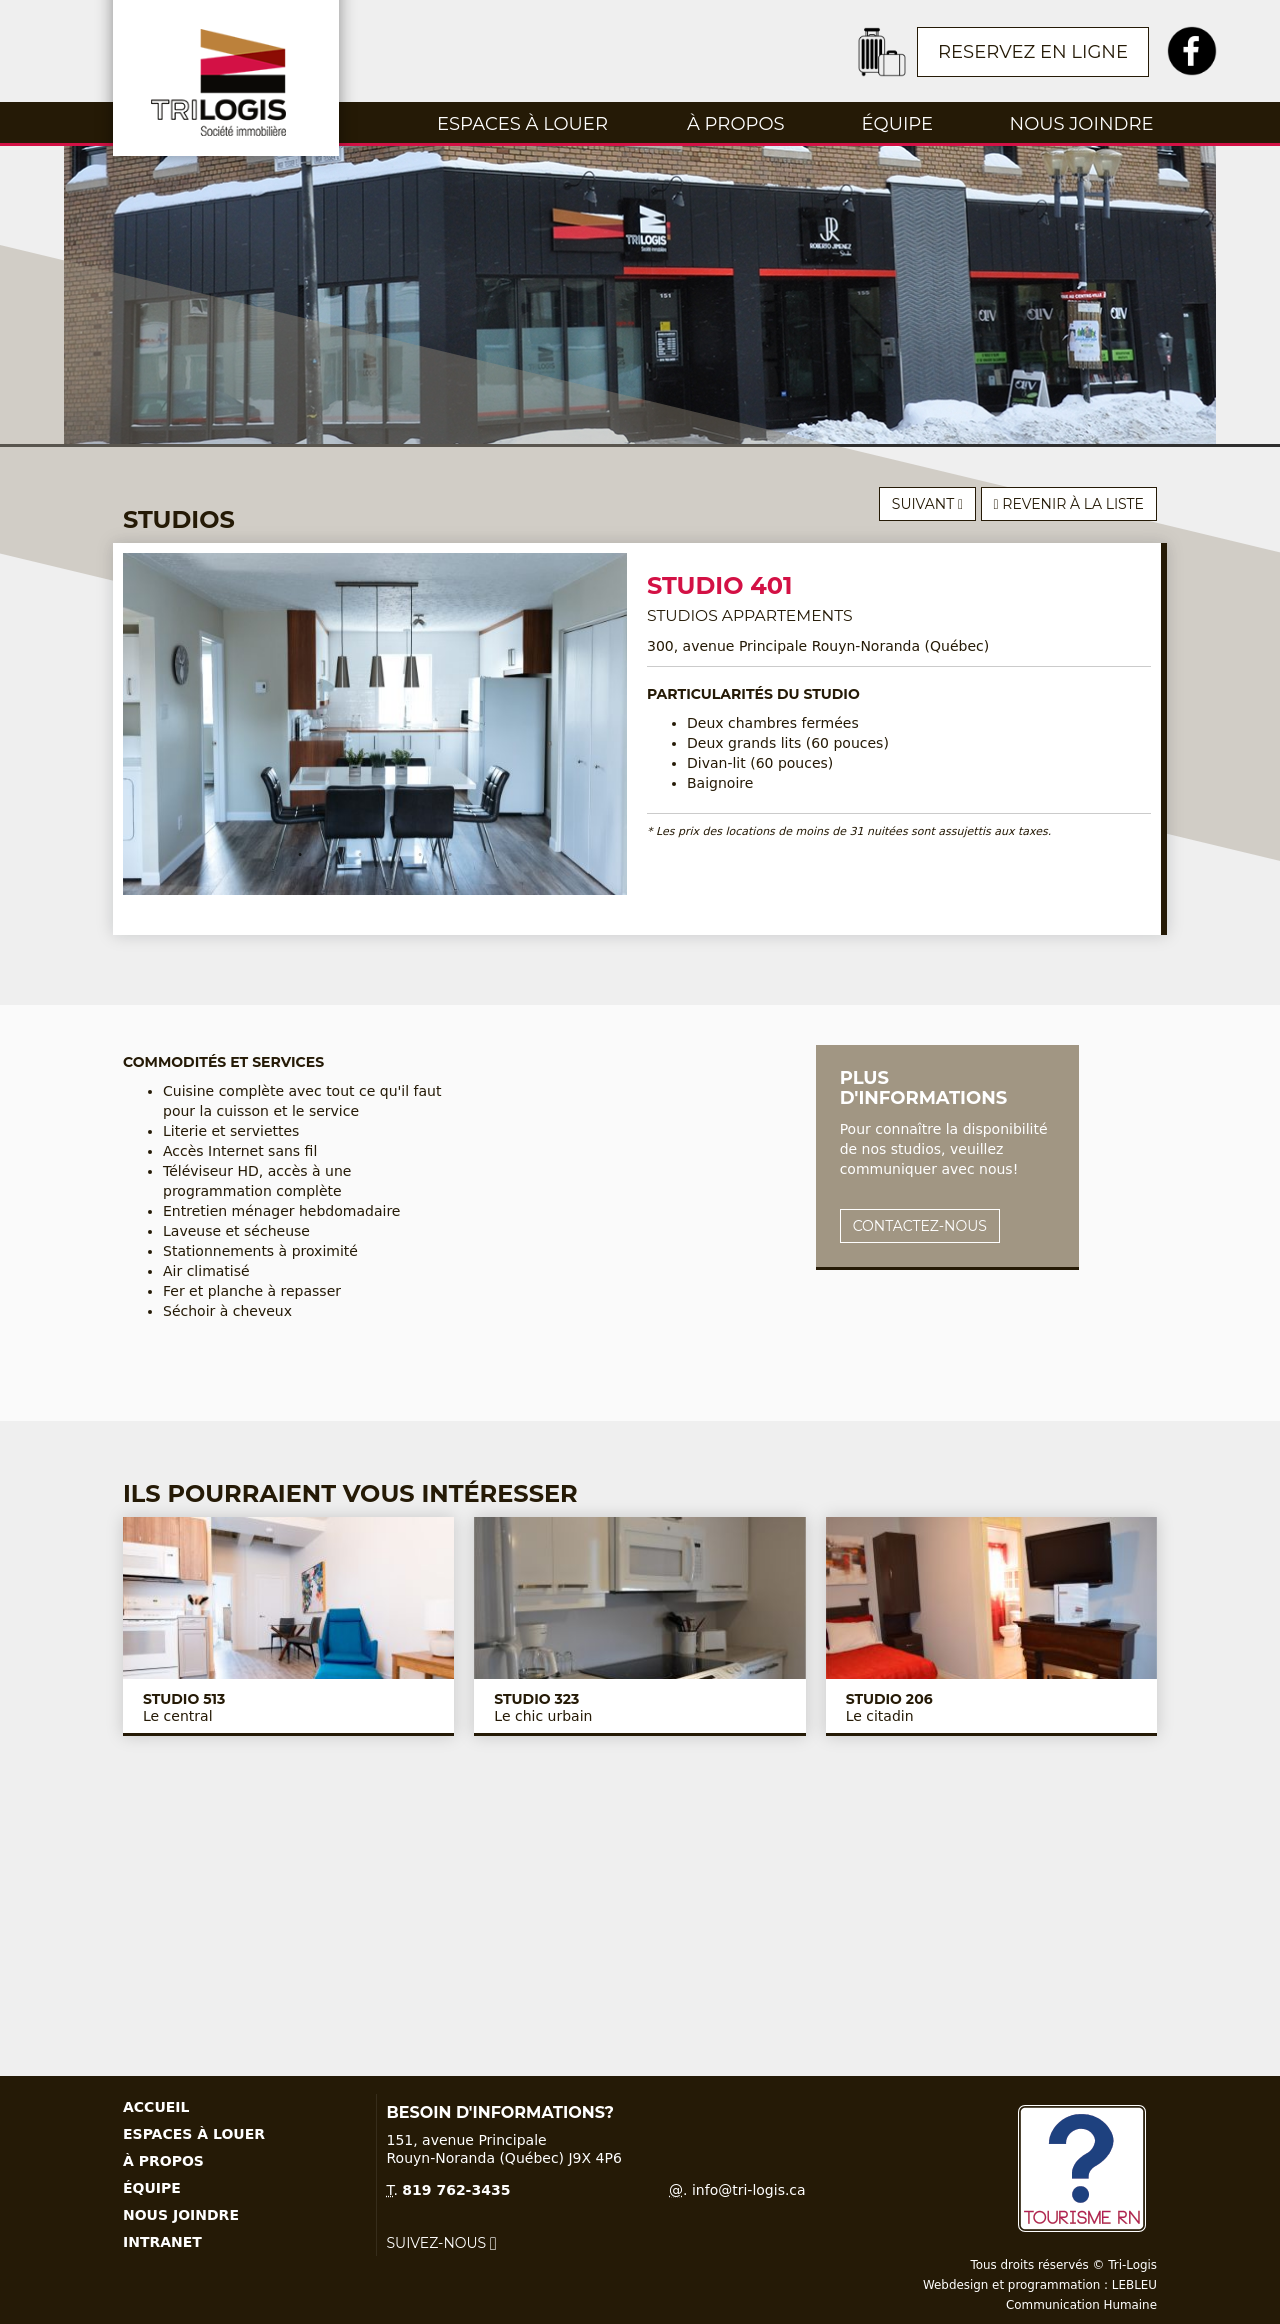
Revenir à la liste (1069, 504)
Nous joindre (1082, 124)
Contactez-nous (920, 1226)
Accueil (156, 2107)
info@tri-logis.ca (749, 2190)
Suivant (927, 504)
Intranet (162, 2242)
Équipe (897, 124)
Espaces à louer (522, 124)
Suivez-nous (442, 2243)
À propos (736, 124)
